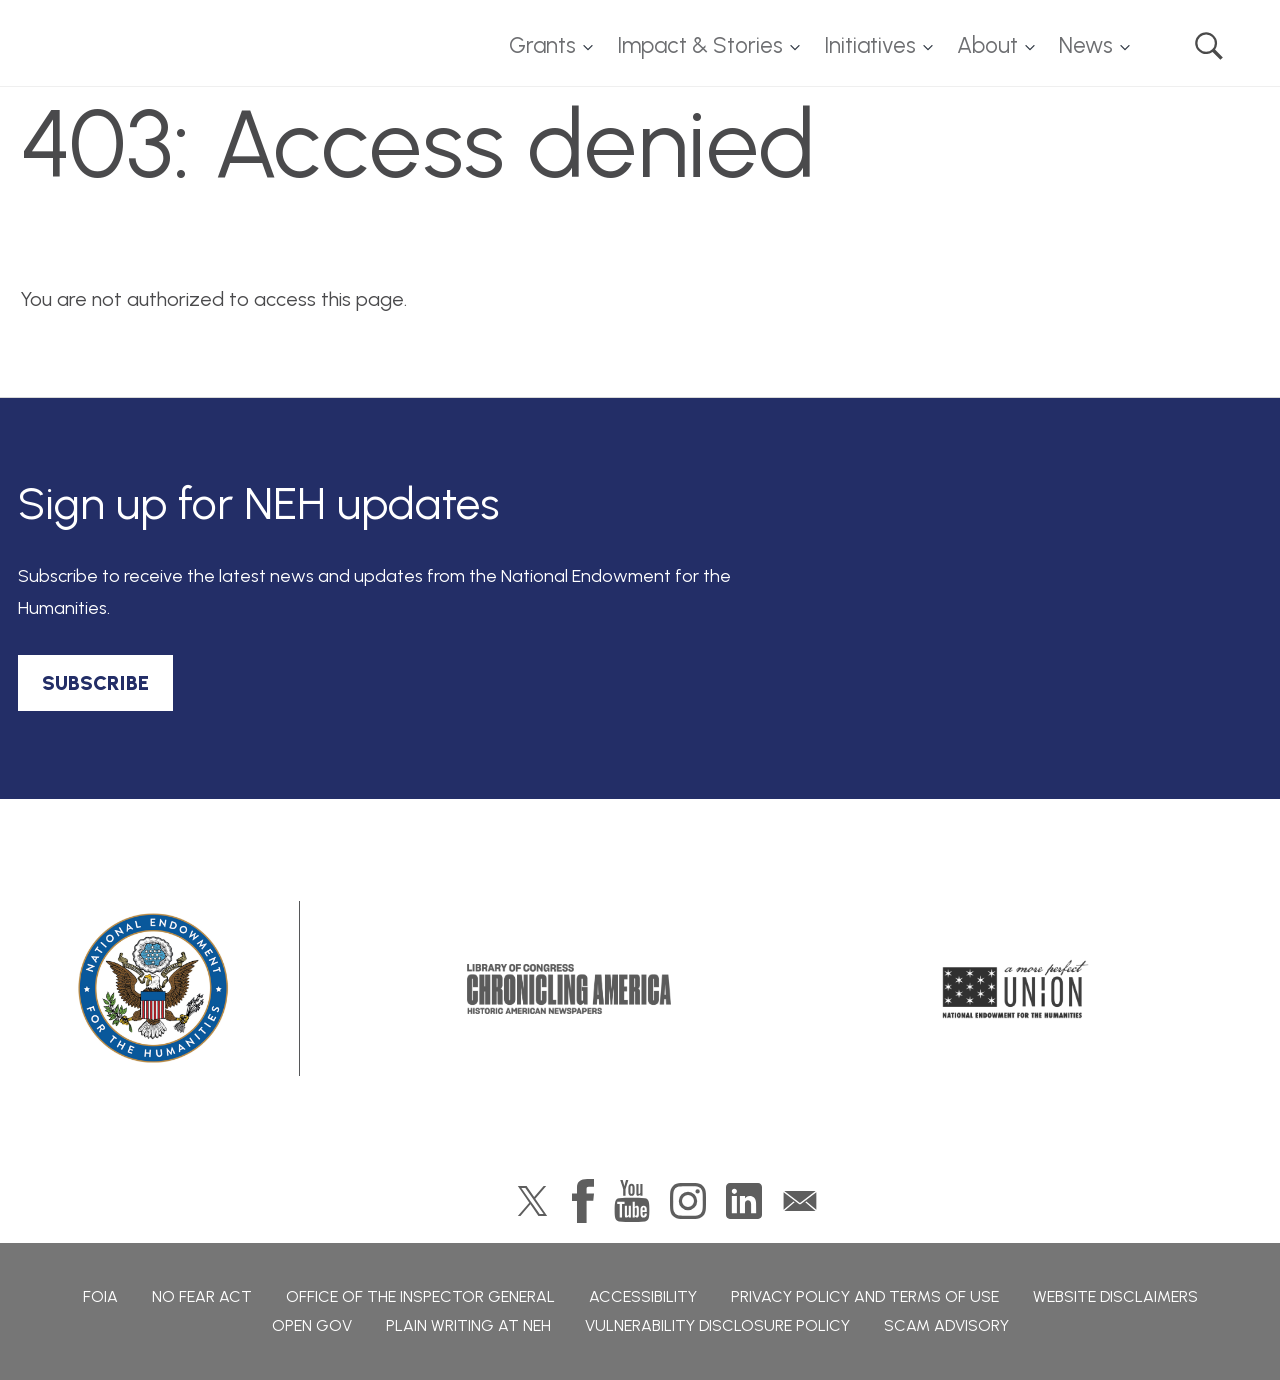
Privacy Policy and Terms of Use (865, 1296)
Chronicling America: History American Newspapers (569, 989)
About (987, 45)
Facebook (583, 1201)
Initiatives (870, 45)
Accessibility (643, 1296)
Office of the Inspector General (420, 1296)
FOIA (100, 1296)
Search (1209, 46)
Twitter (532, 1201)
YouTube (632, 1201)
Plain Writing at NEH (468, 1325)
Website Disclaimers (1115, 1296)
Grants (542, 45)
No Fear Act (202, 1296)
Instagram (688, 1201)
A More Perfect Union (1015, 989)
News (1086, 45)
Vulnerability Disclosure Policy (717, 1325)
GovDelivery (800, 1201)
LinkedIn (744, 1201)
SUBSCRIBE (95, 683)
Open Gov (312, 1325)
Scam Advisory (946, 1325)
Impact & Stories (700, 45)
